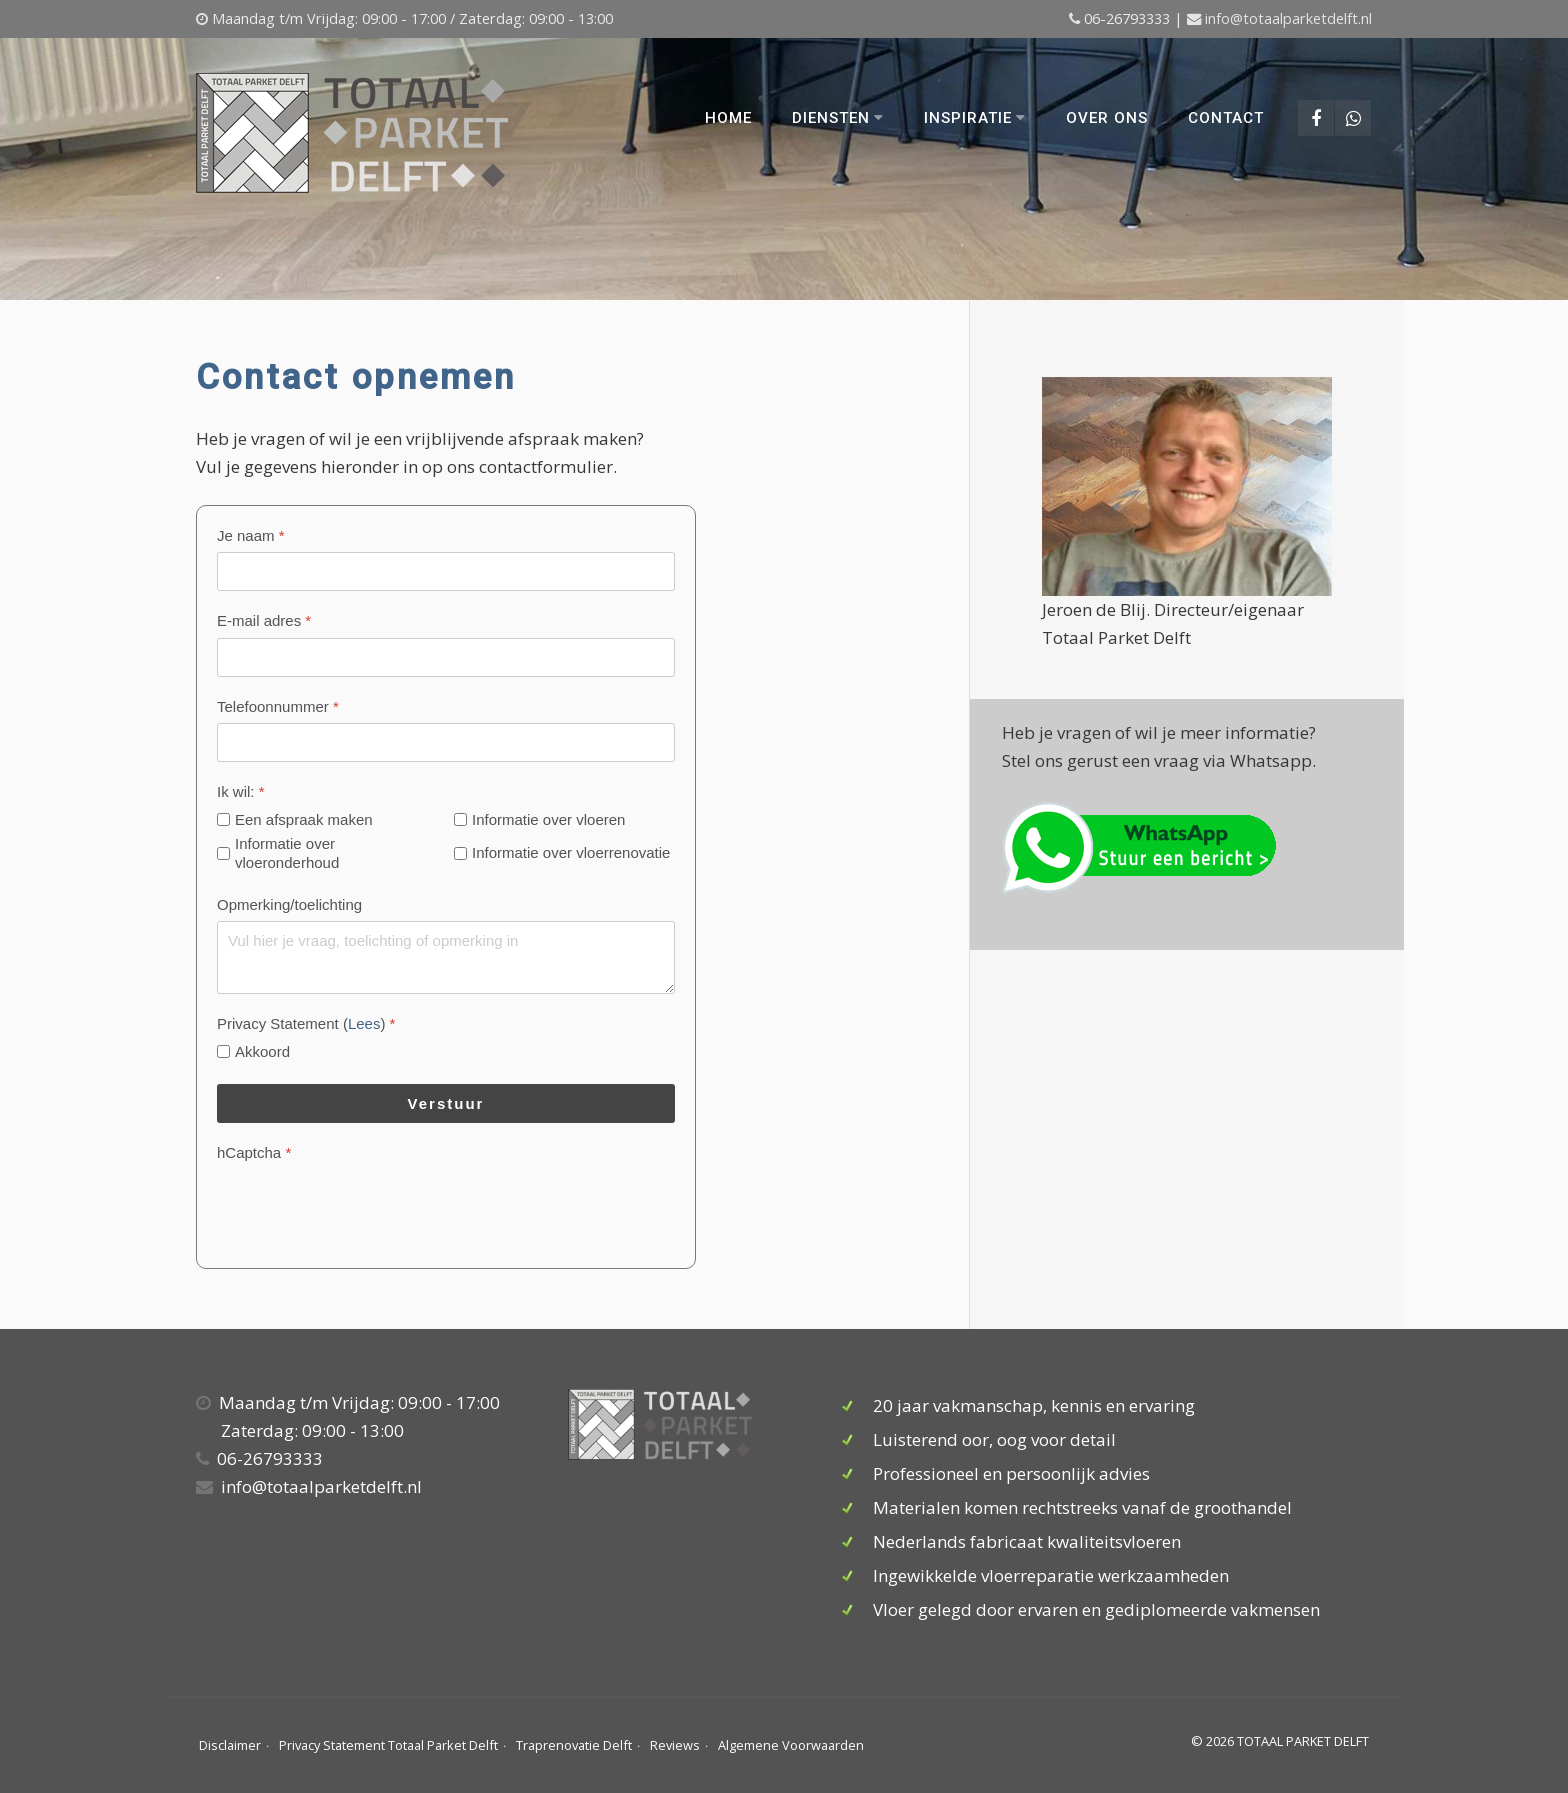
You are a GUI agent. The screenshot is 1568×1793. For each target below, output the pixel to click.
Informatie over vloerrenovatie (571, 852)
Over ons (1106, 118)
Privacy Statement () (306, 1023)
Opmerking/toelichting (289, 904)
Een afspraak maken (304, 819)
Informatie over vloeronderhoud (287, 853)
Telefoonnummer (278, 706)
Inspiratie (974, 118)
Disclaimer (230, 1745)
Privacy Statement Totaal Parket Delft (388, 1745)
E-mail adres (264, 620)
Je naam (251, 535)
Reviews (675, 1745)
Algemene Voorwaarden (791, 1745)
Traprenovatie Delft (574, 1745)
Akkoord (262, 1051)
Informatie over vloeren (548, 819)
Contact (1225, 118)
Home (727, 118)
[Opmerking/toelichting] (446, 957)
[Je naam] (446, 571)
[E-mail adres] (446, 657)
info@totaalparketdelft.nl (1288, 18)
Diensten (837, 118)
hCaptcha (254, 1152)
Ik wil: (241, 791)
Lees (364, 1023)
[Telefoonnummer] (446, 742)
